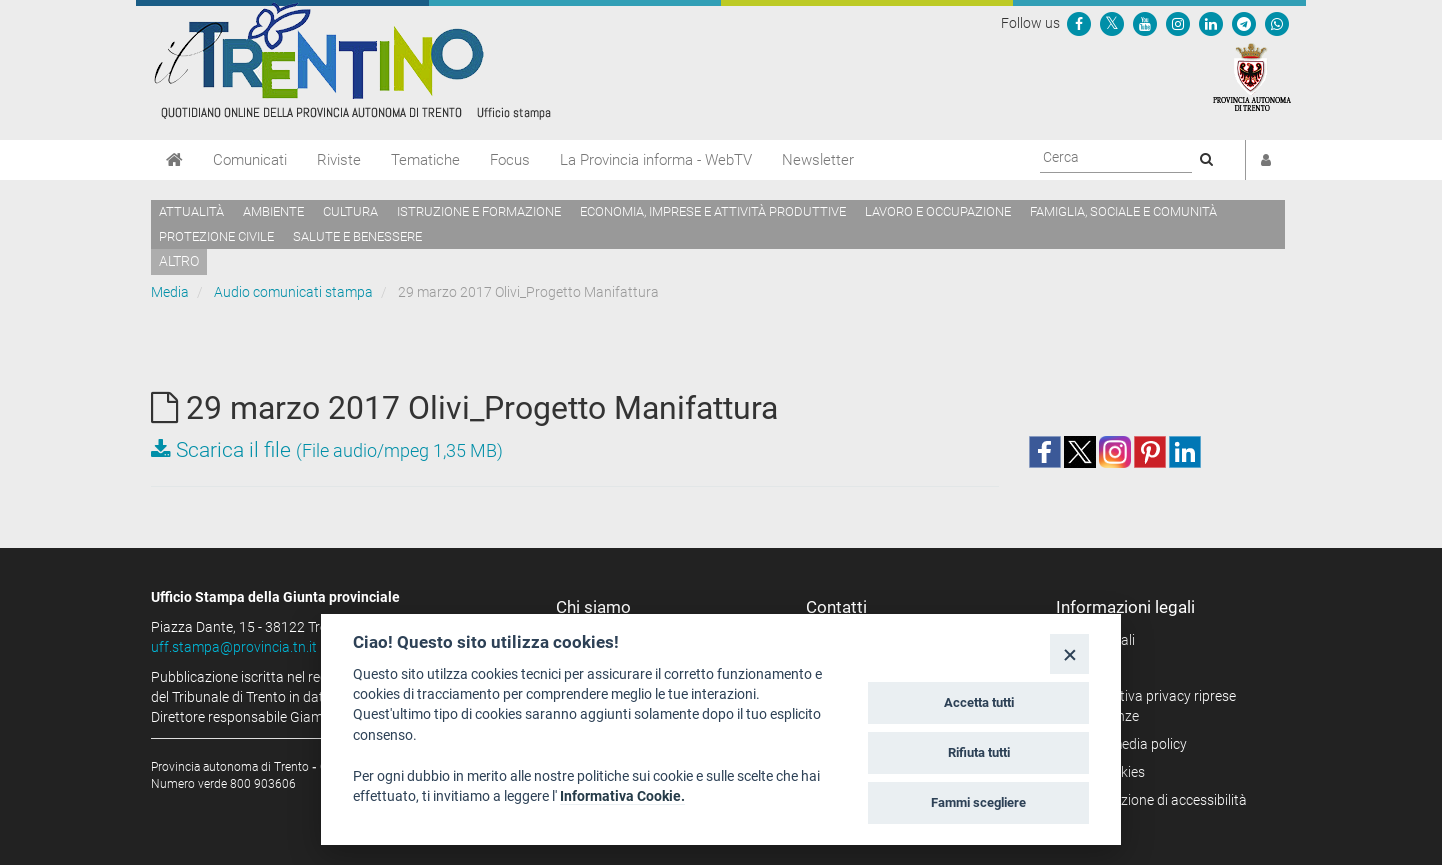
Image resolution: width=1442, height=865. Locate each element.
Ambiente (273, 211)
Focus (510, 160)
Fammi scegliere (978, 802)
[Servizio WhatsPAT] (1277, 23)
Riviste (339, 160)
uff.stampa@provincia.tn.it (234, 647)
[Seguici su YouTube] (1145, 23)
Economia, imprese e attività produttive (713, 211)
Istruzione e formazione (479, 211)
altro (179, 261)
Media (170, 292)
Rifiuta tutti (979, 752)
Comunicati (250, 160)
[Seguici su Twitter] (1112, 23)
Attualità (191, 211)
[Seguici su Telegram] (1244, 23)
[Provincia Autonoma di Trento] (1252, 76)
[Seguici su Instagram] (1178, 23)
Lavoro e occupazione (938, 211)
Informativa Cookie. (622, 796)
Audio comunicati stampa (293, 292)
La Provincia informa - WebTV (656, 160)
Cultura (350, 211)
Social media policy (1128, 744)
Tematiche (425, 160)
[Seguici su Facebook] (1079, 23)
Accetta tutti (979, 702)
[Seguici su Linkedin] (1211, 23)
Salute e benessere (357, 236)
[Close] (1069, 653)
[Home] (174, 160)
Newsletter (818, 160)
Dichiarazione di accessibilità (1158, 800)
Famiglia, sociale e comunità (1123, 211)
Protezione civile (216, 236)
